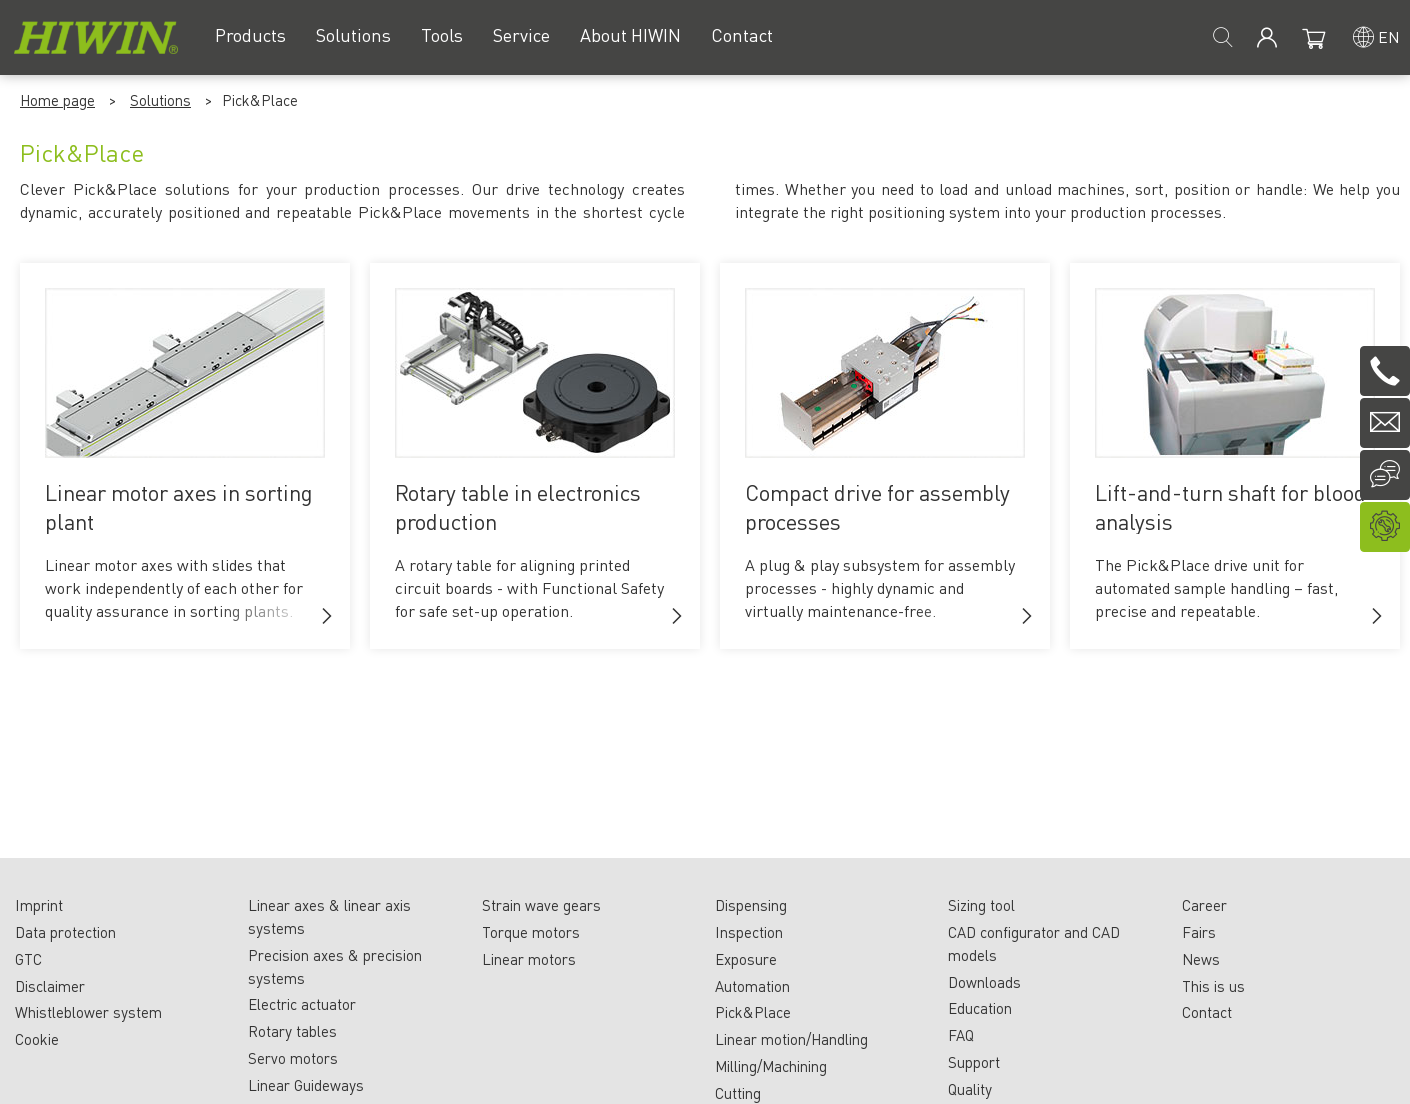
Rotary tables (292, 1031)
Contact (1207, 1012)
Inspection (749, 932)
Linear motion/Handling (791, 1039)
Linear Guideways (306, 1085)
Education (980, 1008)
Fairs (1199, 932)
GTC (28, 959)
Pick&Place (753, 1012)
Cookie (37, 1039)
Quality (970, 1089)
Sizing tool (981, 905)
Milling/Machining (771, 1066)
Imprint (39, 905)
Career (1204, 905)
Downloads (984, 982)
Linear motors (529, 959)
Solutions (160, 100)
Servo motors (293, 1058)
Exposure (746, 959)
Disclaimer (50, 986)
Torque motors (531, 932)
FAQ (961, 1035)
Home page (57, 100)
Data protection (65, 932)
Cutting (738, 1093)
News (1201, 959)
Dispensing (751, 905)
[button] (327, 616)
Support (974, 1062)
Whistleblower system (88, 1012)
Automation (752, 986)
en (1389, 36)
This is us (1213, 986)
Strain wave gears (541, 905)
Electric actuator (302, 1004)
